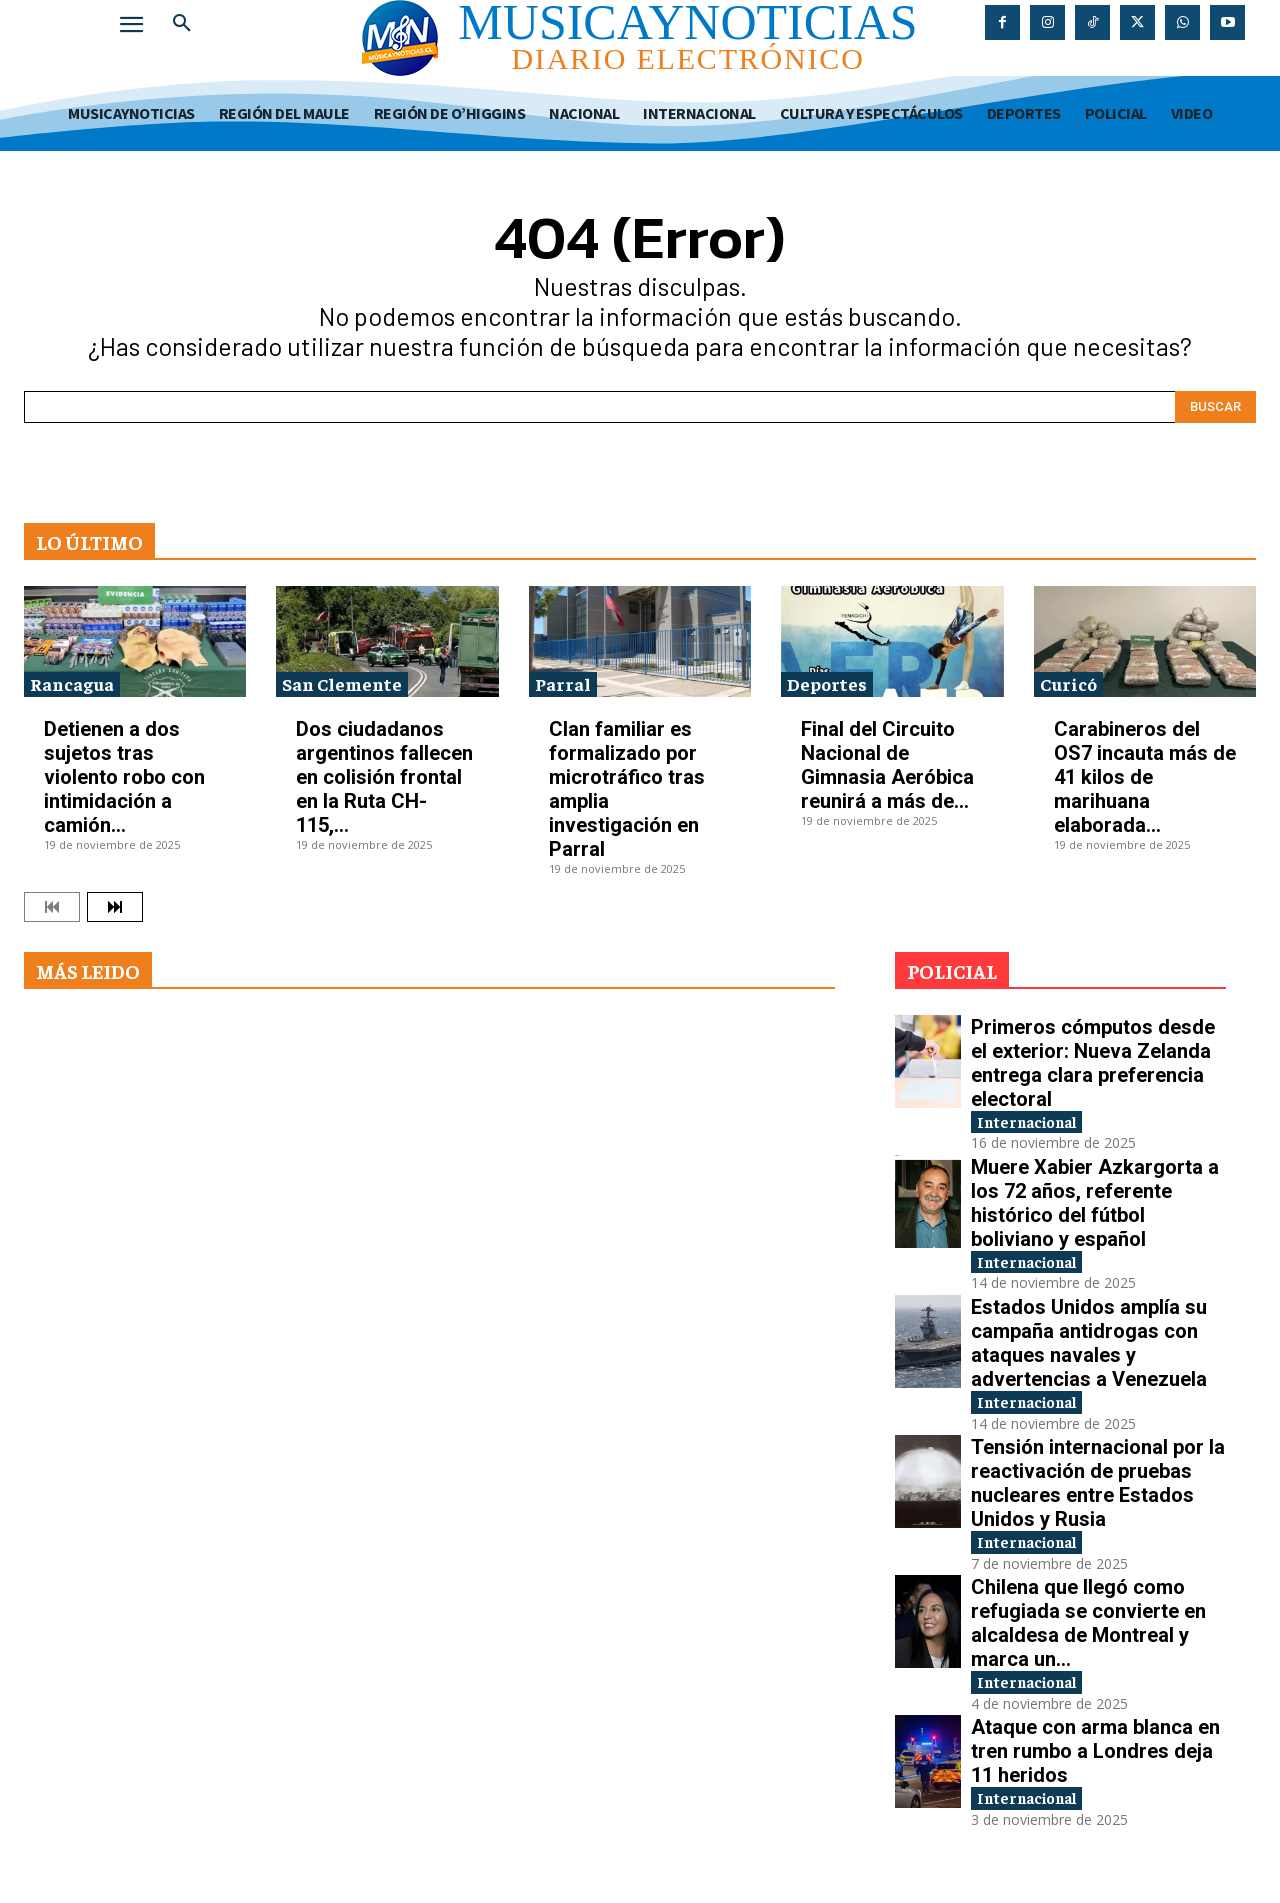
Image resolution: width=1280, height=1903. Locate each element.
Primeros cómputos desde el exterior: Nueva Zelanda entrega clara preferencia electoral (1093, 1063)
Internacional (1038, 1122)
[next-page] (115, 907)
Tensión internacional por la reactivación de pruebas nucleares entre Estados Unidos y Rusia (1098, 1492)
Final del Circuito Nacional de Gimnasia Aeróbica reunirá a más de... (887, 765)
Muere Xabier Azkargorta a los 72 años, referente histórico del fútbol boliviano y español (1095, 1206)
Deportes (827, 683)
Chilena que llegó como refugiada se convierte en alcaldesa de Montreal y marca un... (1088, 1634)
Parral (563, 683)
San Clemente (342, 683)
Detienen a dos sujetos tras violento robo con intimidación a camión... (124, 777)
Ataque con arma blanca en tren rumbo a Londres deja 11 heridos (1095, 1765)
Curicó (1068, 683)
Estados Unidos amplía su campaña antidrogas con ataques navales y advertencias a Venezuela (1089, 1349)
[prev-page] (52, 907)
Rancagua (72, 683)
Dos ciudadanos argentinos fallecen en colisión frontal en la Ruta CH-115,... (384, 777)
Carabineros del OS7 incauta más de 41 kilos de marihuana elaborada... (1145, 777)
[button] (182, 24)
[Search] (1215, 407)
